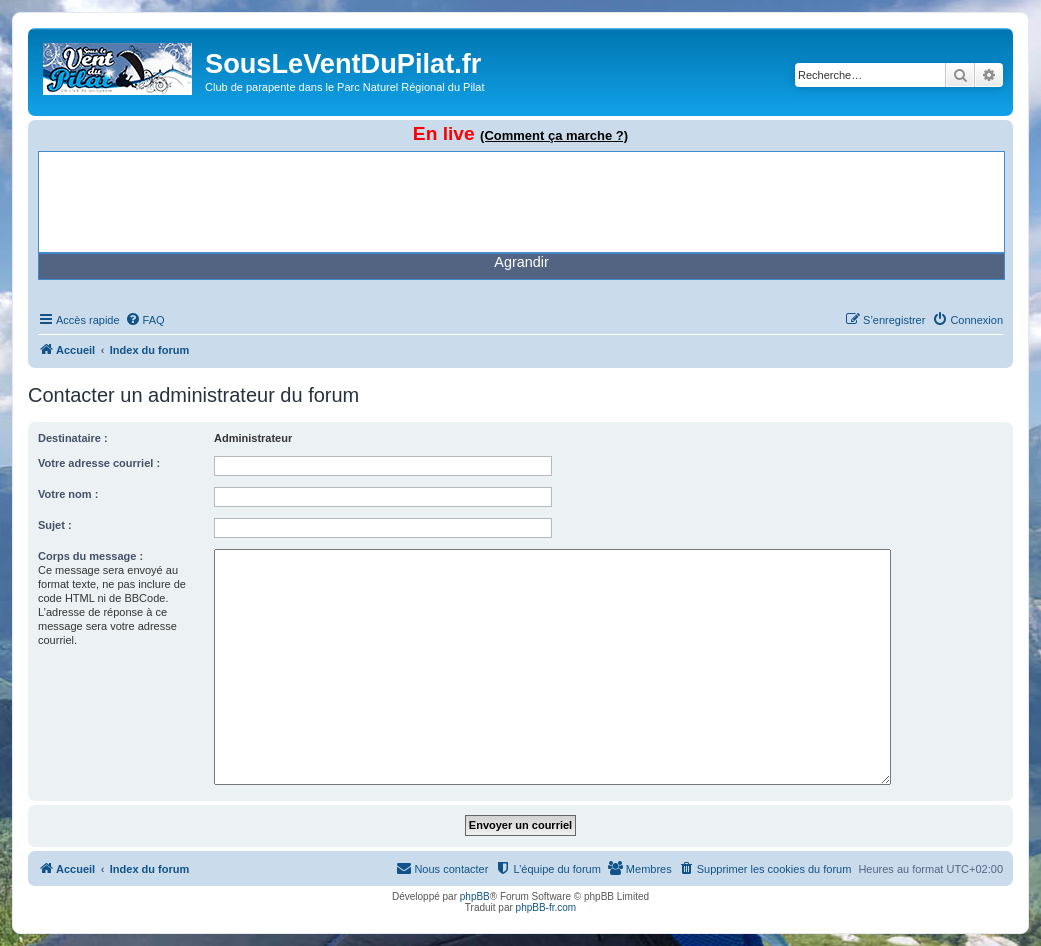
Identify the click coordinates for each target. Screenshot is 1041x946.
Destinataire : (73, 438)
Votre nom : (68, 494)
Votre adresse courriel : (99, 463)
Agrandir (521, 262)
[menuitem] (145, 320)
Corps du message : (90, 556)
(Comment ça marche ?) (554, 135)
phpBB (475, 896)
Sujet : (55, 525)
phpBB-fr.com (546, 907)
